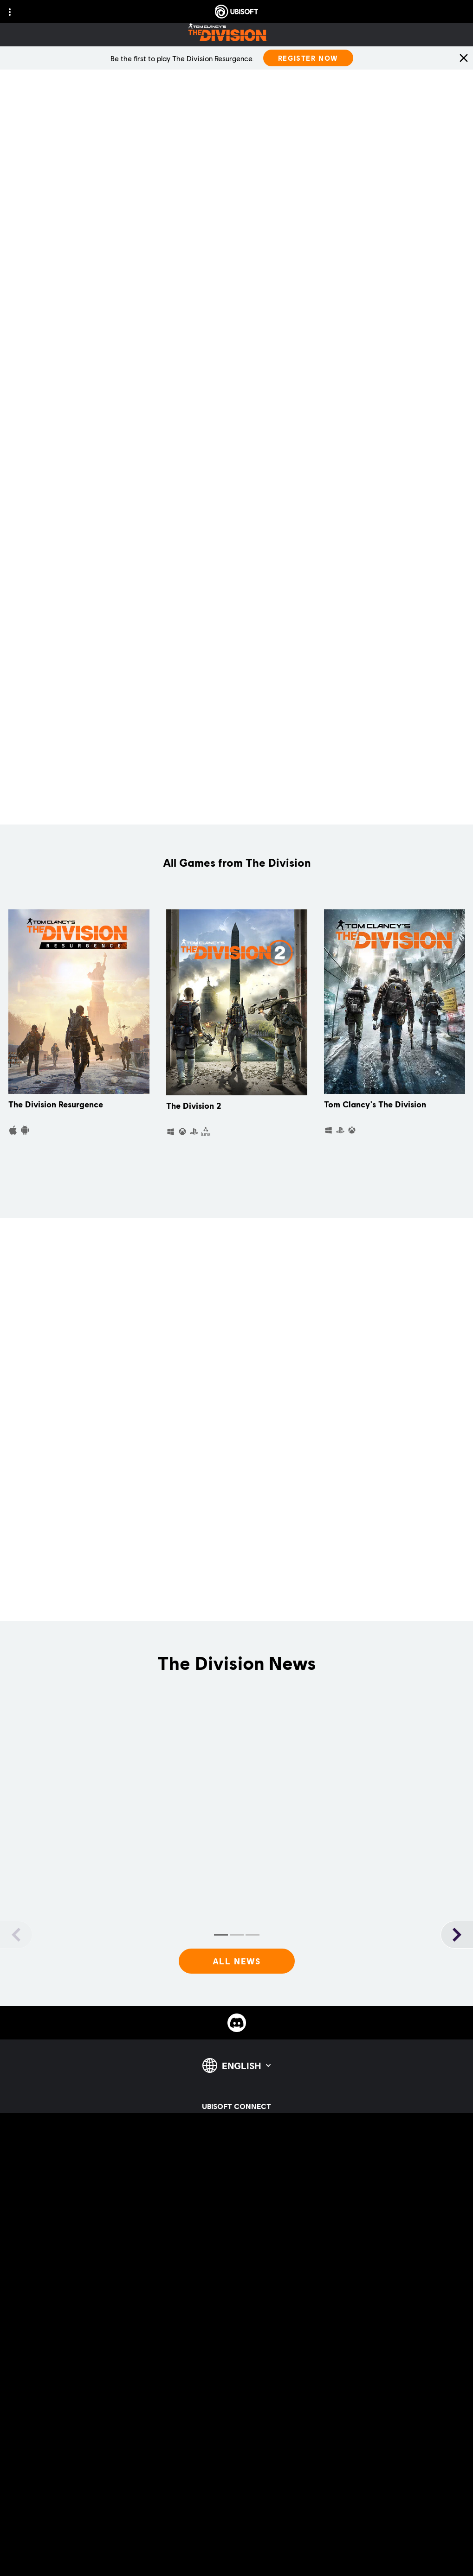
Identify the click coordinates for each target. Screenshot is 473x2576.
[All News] (237, 1960)
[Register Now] (308, 58)
